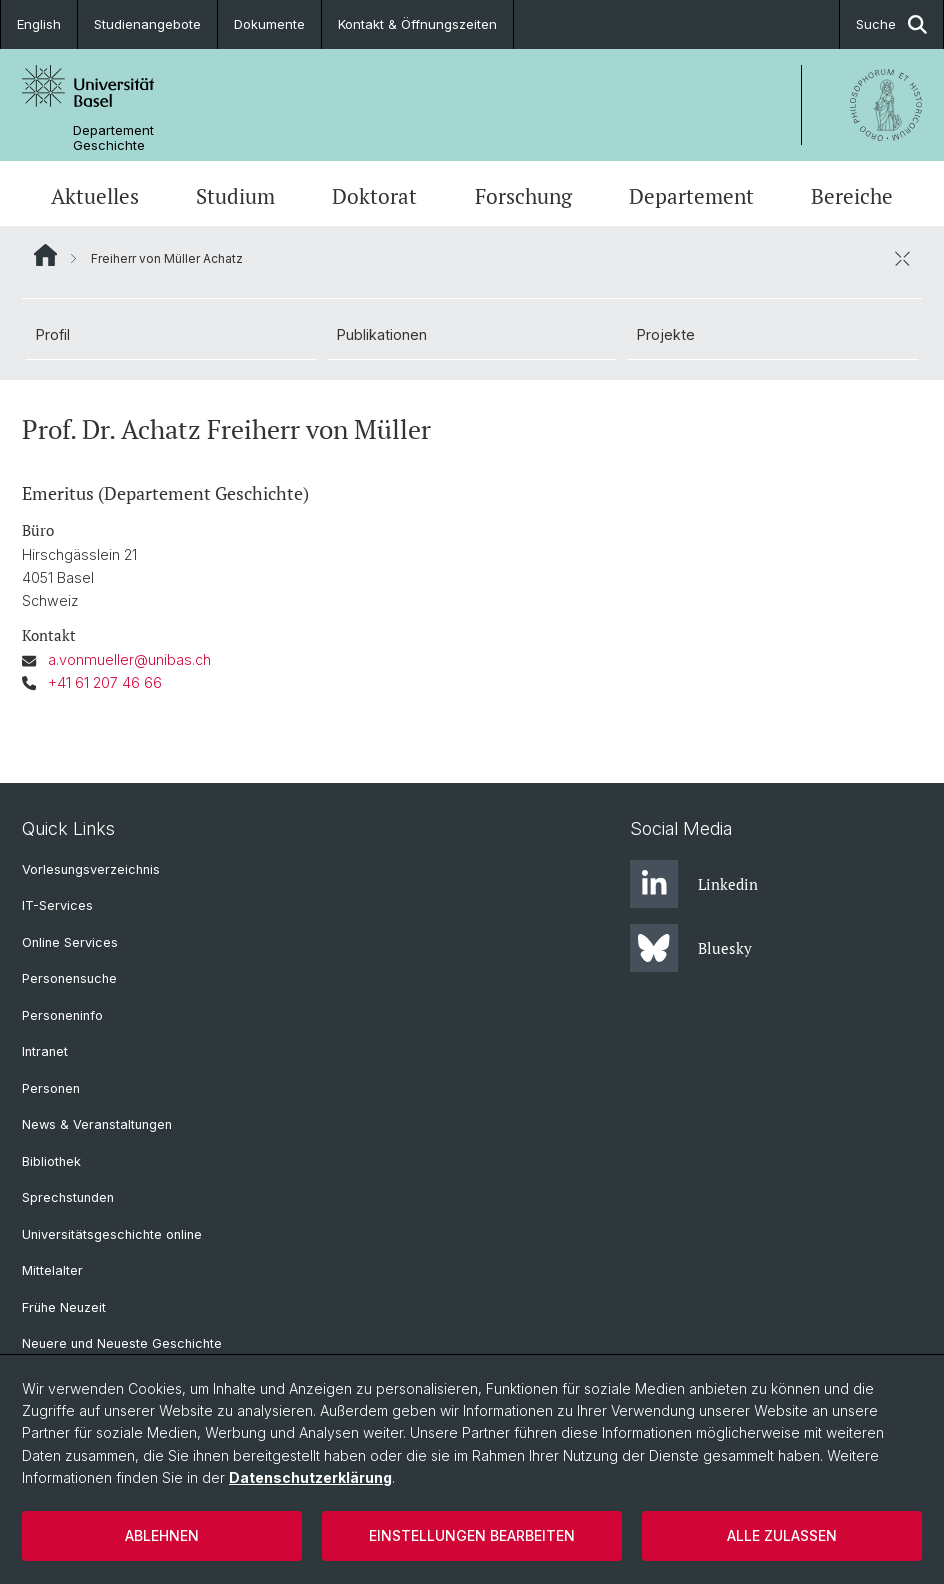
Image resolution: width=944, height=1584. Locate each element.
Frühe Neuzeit (64, 1307)
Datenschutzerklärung (310, 1477)
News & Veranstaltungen (97, 1124)
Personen (51, 1088)
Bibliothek (51, 1161)
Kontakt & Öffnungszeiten (417, 24)
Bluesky (691, 948)
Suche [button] (891, 24)
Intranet (45, 1051)
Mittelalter (52, 1270)
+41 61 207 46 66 (105, 682)
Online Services (70, 942)
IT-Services (57, 905)
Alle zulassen (782, 1535)
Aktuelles (95, 196)
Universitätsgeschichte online (112, 1234)
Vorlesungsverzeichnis (91, 869)
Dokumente (269, 24)
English (39, 24)
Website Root (45, 255)
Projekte (666, 334)
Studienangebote (147, 24)
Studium (235, 196)
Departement (691, 196)
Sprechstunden (68, 1197)
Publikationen (382, 334)
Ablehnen (162, 1535)
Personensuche (69, 978)
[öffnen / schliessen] (902, 258)
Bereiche (852, 196)
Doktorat (374, 196)
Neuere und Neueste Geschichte (122, 1343)
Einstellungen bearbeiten (472, 1535)
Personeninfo (62, 1015)
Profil (53, 334)
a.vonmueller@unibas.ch (129, 660)
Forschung (523, 196)
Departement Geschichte (113, 138)
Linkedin (694, 884)
